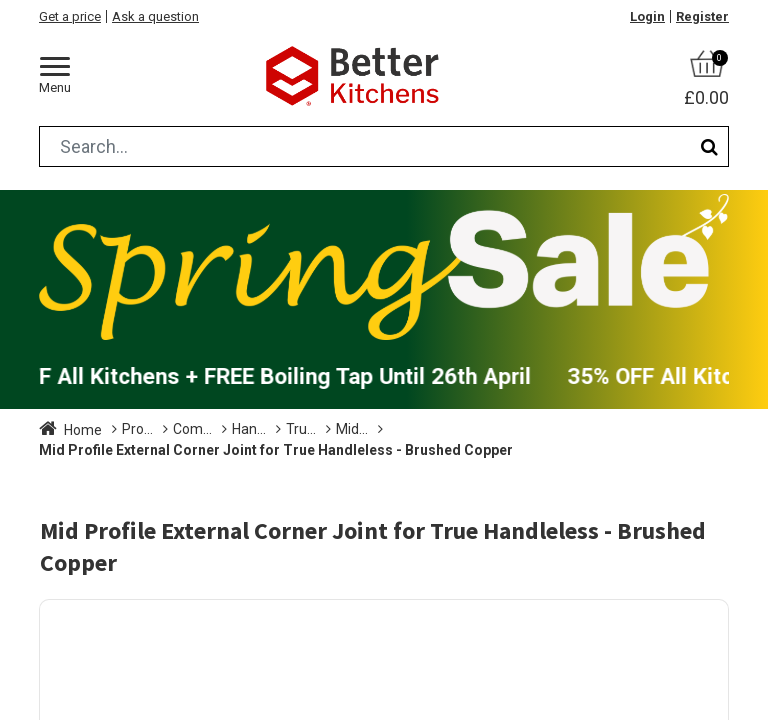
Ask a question (155, 16)
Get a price (70, 16)
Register (702, 16)
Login (647, 16)
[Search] (709, 146)
